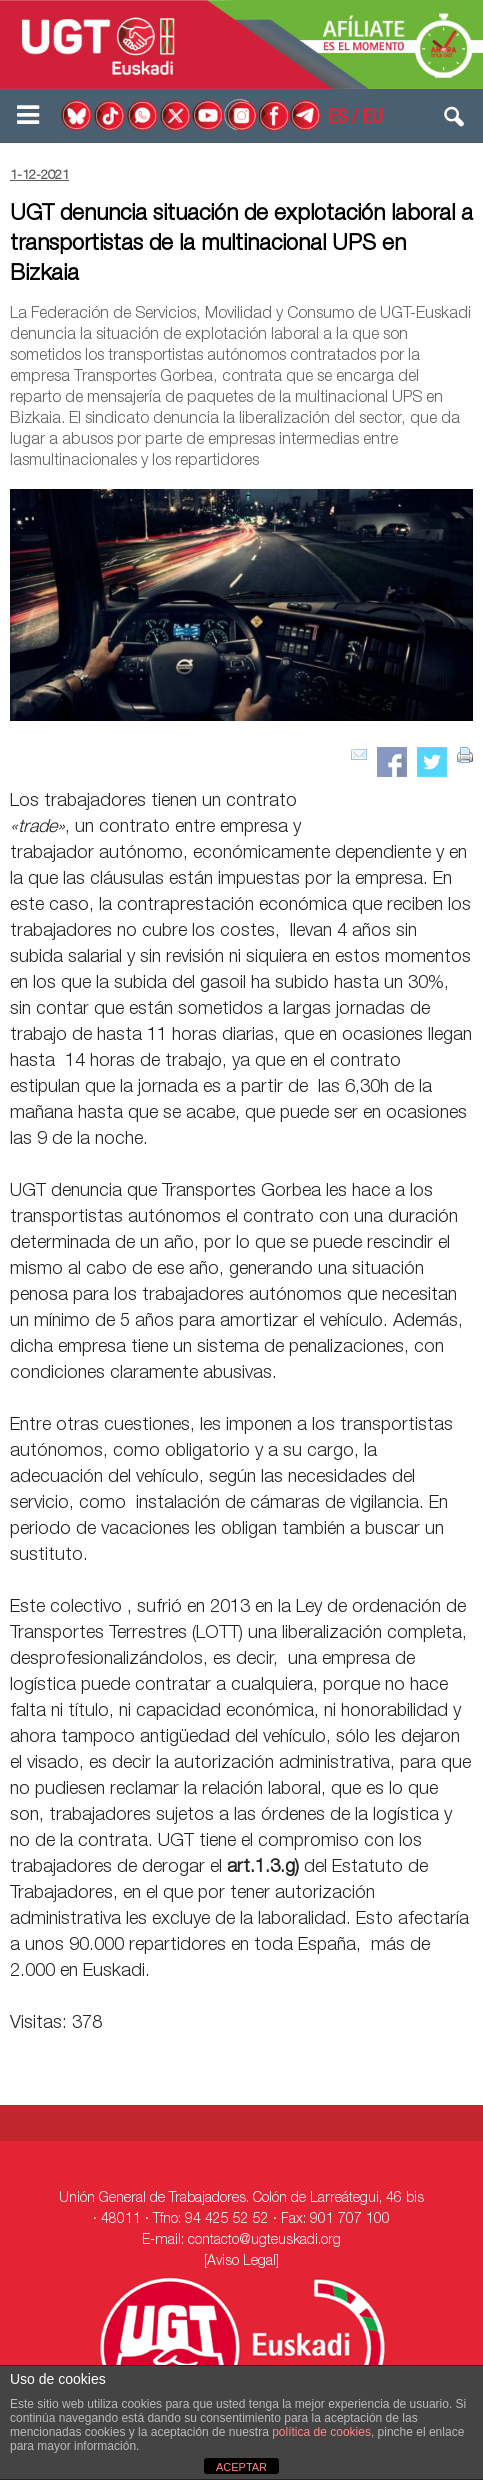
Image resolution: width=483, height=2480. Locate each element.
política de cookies (321, 2432)
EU (373, 119)
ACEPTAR (241, 2467)
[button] (455, 121)
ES (337, 119)
